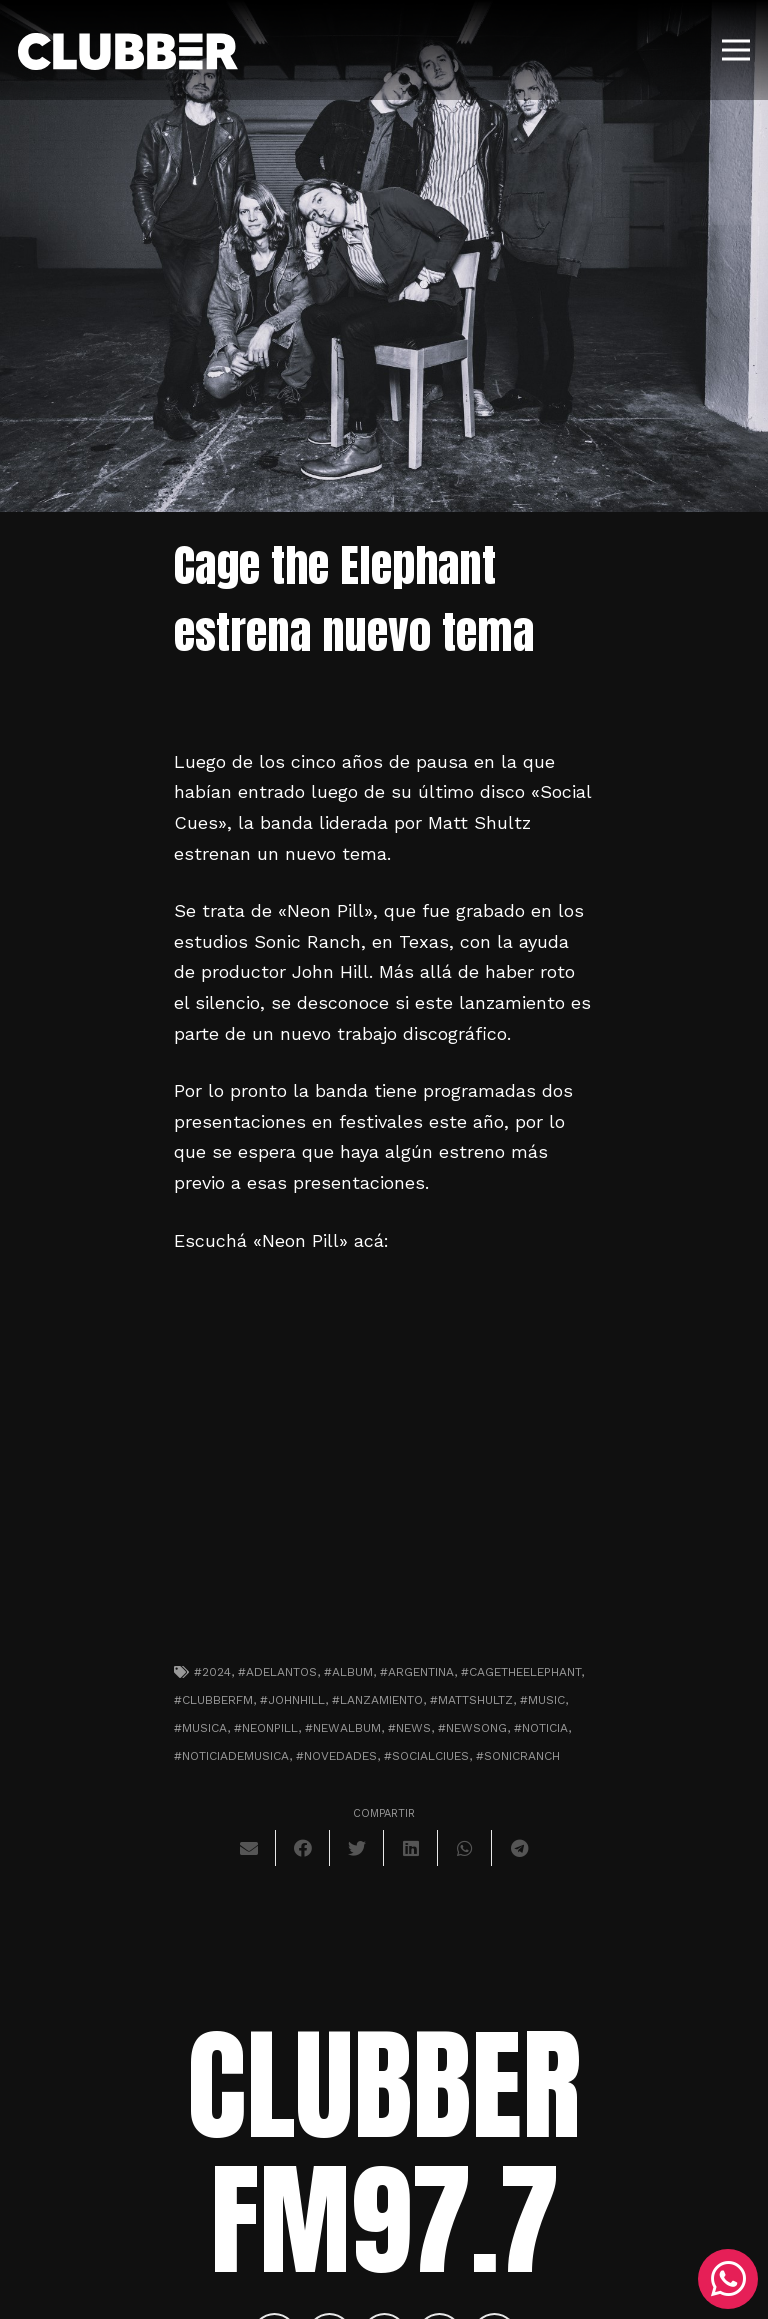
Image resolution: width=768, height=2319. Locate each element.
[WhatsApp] (728, 2279)
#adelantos (277, 1672)
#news (409, 1728)
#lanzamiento (377, 1700)
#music (542, 1700)
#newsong (472, 1728)
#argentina (417, 1672)
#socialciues (426, 1756)
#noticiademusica (231, 1756)
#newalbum (343, 1728)
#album (348, 1672)
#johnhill (292, 1700)
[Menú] (736, 50)
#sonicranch (518, 1756)
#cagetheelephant (521, 1672)
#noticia (541, 1728)
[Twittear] (357, 1848)
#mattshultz (471, 1700)
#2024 (212, 1672)
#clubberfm (213, 1700)
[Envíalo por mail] (249, 1848)
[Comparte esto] (303, 1848)
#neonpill (266, 1728)
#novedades (336, 1756)
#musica (200, 1728)
